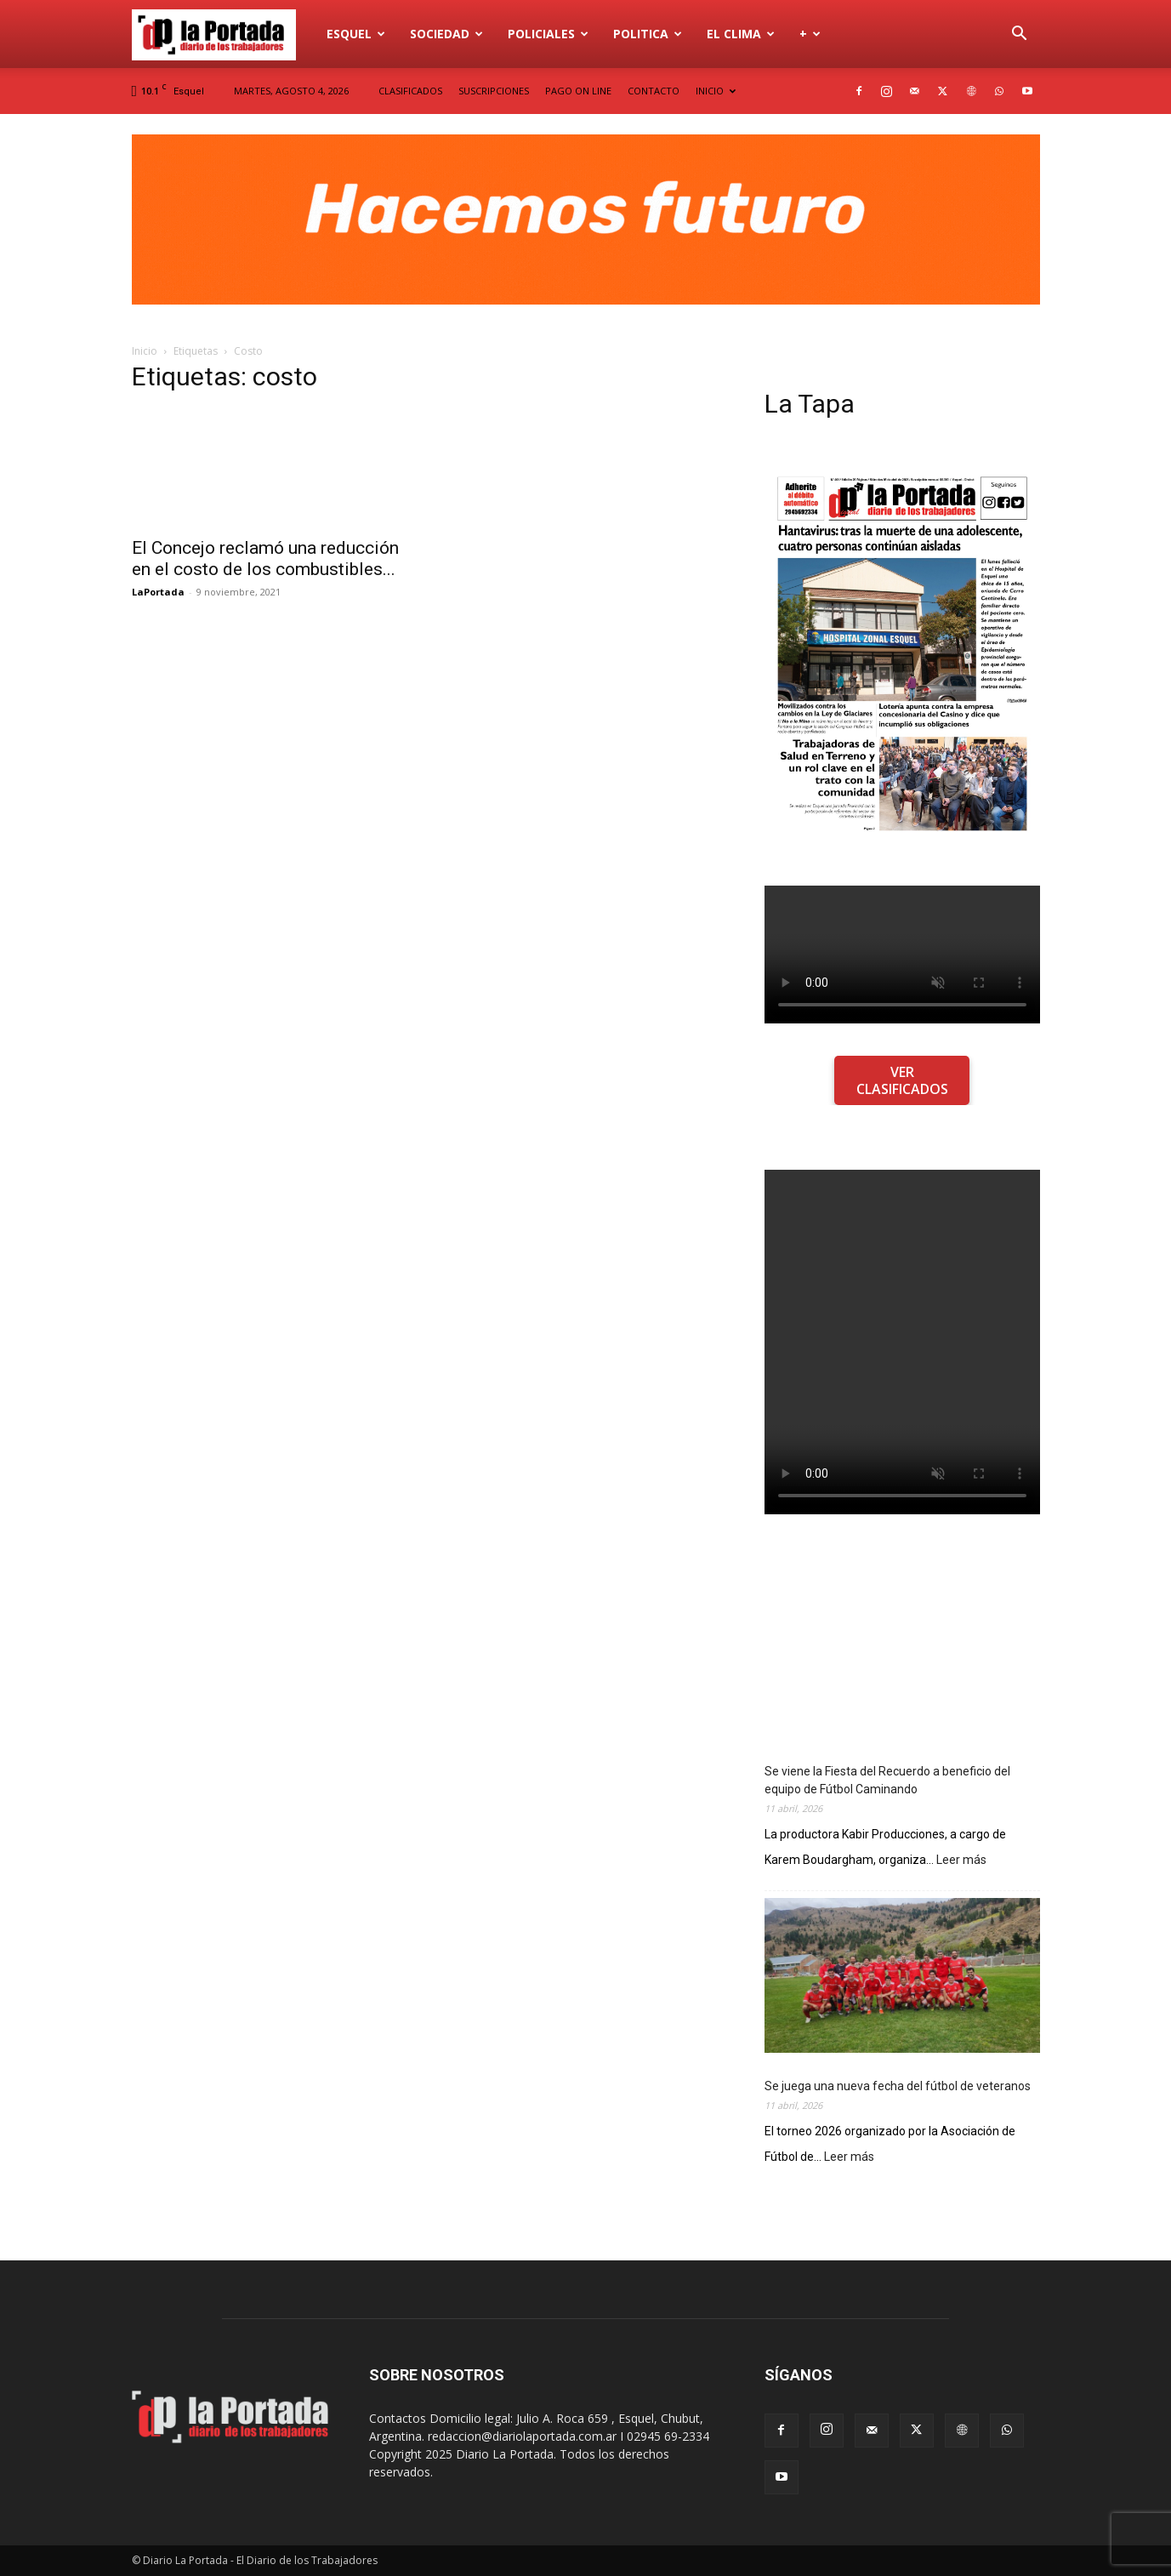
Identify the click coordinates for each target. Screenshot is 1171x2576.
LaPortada (158, 591)
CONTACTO (653, 90)
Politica (647, 34)
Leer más (961, 1860)
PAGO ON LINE (578, 90)
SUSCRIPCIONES (493, 90)
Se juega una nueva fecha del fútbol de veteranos (898, 2086)
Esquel (356, 34)
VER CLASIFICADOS (902, 1080)
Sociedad (446, 34)
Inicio (144, 351)
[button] (1019, 35)
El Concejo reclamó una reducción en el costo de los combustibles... (265, 558)
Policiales (548, 34)
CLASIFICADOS (410, 90)
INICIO (716, 90)
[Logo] (223, 34)
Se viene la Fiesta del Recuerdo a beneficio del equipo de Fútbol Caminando (887, 1780)
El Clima (741, 34)
